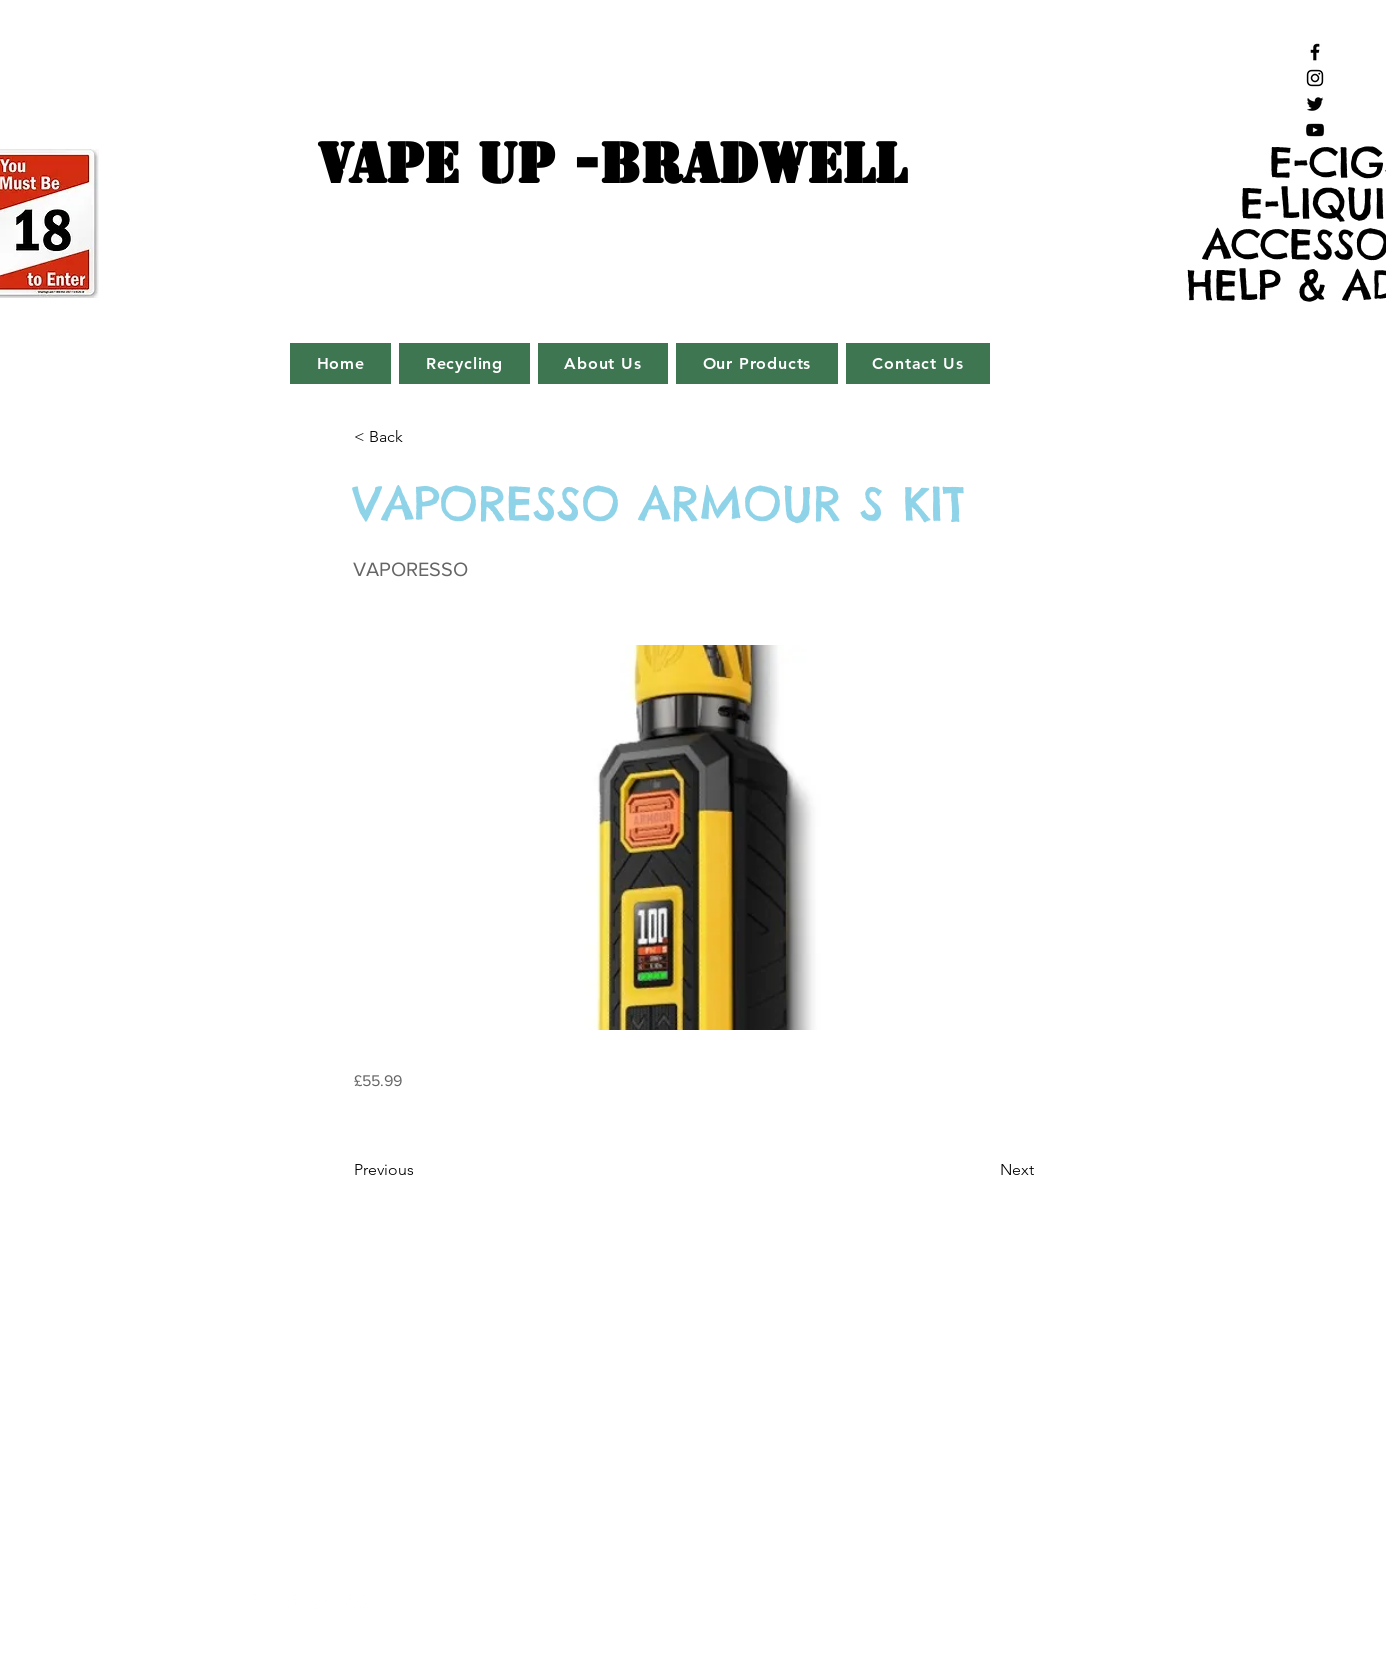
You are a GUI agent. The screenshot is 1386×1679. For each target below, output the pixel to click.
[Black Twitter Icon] (1315, 104)
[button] (420, 437)
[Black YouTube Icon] (1315, 130)
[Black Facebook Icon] (1315, 52)
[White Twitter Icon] (320, 1602)
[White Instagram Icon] (286, 1602)
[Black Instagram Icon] (1315, 78)
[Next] (984, 1170)
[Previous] (420, 1170)
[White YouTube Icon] (354, 1602)
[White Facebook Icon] (252, 1602)
